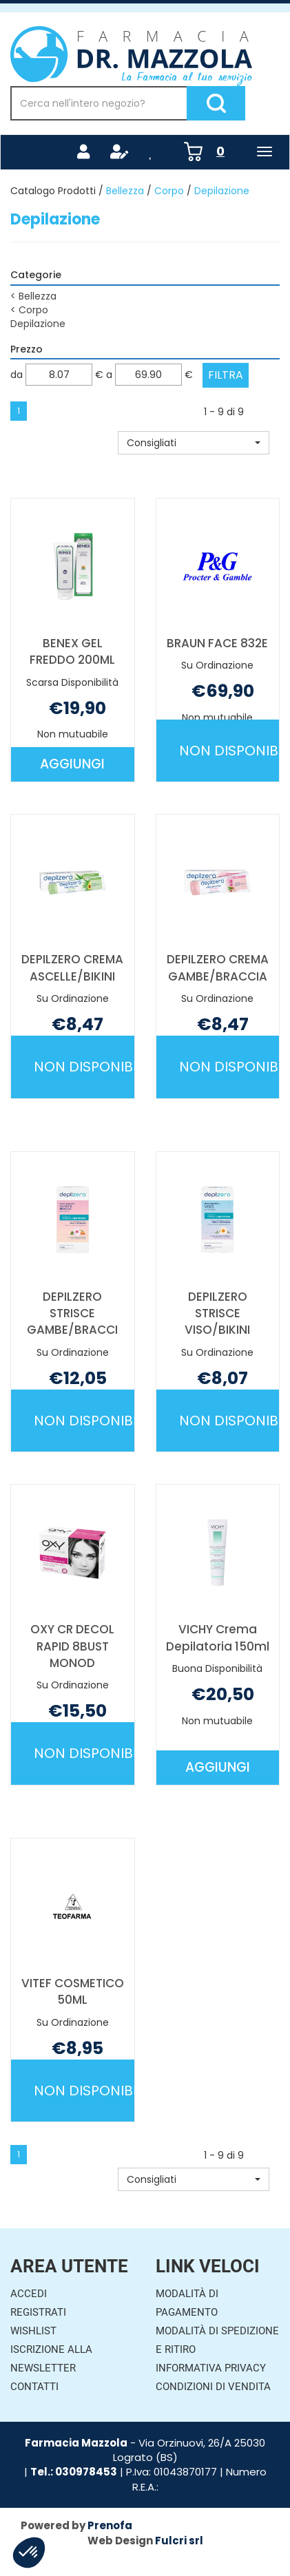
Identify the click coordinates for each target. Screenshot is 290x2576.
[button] (193, 442)
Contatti (34, 2386)
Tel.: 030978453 (73, 2471)
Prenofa (109, 2525)
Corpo (169, 191)
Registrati (38, 2312)
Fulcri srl (179, 2540)
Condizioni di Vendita (213, 2386)
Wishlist (33, 2331)
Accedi (28, 2293)
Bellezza (125, 191)
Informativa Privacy (211, 2368)
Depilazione (37, 324)
